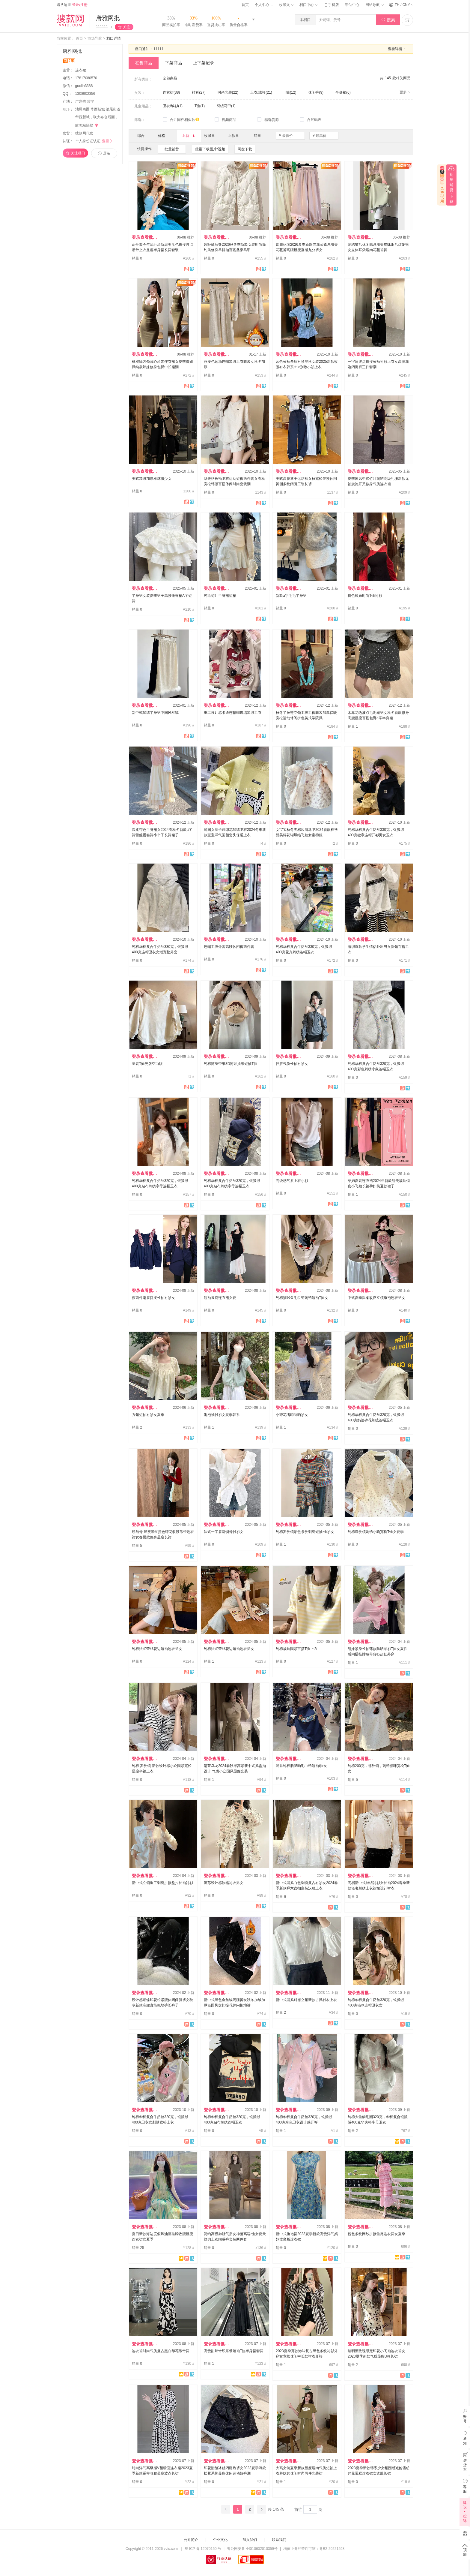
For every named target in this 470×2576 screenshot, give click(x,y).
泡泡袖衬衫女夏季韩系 (222, 1415)
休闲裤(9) (315, 92)
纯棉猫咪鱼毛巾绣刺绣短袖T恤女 (302, 1298)
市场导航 (95, 38)
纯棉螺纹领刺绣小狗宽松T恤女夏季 (376, 1532)
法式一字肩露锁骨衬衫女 (223, 1532)
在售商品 (143, 62)
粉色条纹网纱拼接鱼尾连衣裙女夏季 (376, 2234)
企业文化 (220, 2540)
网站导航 (374, 5)
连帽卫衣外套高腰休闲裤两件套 (229, 947)
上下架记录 (203, 62)
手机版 (331, 5)
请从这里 (72, 5)
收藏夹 (286, 5)
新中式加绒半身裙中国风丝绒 (155, 713)
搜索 (388, 20)
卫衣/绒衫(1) (173, 106)
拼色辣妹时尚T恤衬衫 (365, 596)
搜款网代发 (84, 133)
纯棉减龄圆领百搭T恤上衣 (296, 1649)
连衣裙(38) (171, 92)
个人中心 (264, 5)
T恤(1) (200, 106)
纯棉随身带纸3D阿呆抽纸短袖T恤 (230, 1064)
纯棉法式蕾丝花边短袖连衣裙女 (157, 1649)
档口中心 (308, 5)
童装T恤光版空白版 (147, 1064)
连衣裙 (81, 70)
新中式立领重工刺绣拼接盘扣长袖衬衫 (162, 1883)
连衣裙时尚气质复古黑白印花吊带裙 (160, 2351)
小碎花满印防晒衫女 (292, 1415)
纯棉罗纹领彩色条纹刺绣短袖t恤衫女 (305, 1532)
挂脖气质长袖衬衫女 (292, 1064)
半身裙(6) (343, 92)
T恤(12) (290, 92)
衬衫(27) (198, 92)
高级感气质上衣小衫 (292, 1181)
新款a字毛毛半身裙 (291, 596)
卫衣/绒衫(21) (261, 92)
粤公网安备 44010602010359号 (252, 2549)
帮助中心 (352, 5)
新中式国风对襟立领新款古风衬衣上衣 (306, 2000)
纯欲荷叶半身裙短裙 (220, 596)
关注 (126, 27)
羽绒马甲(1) (226, 106)
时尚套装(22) (228, 92)
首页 (245, 5)
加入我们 (249, 2540)
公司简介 (191, 2540)
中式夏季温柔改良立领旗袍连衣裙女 (376, 1298)
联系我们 (279, 2540)
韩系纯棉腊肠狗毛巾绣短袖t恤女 (301, 1766)
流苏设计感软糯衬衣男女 (223, 1883)
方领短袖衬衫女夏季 (148, 1415)
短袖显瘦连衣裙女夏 (220, 1298)
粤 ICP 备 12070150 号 (203, 2549)
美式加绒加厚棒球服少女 (151, 478)
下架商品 (173, 62)
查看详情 (397, 49)
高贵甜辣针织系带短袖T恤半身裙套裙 (233, 2351)
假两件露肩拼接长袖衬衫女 (153, 1298)
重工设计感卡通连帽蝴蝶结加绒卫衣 (232, 713)
